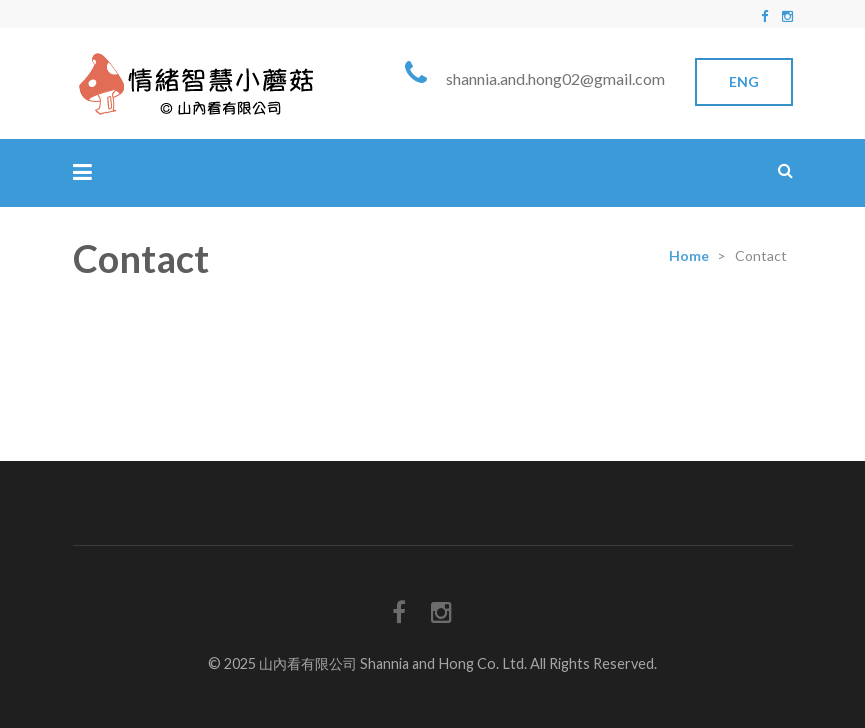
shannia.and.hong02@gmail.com (555, 78)
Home (689, 255)
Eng (744, 81)
